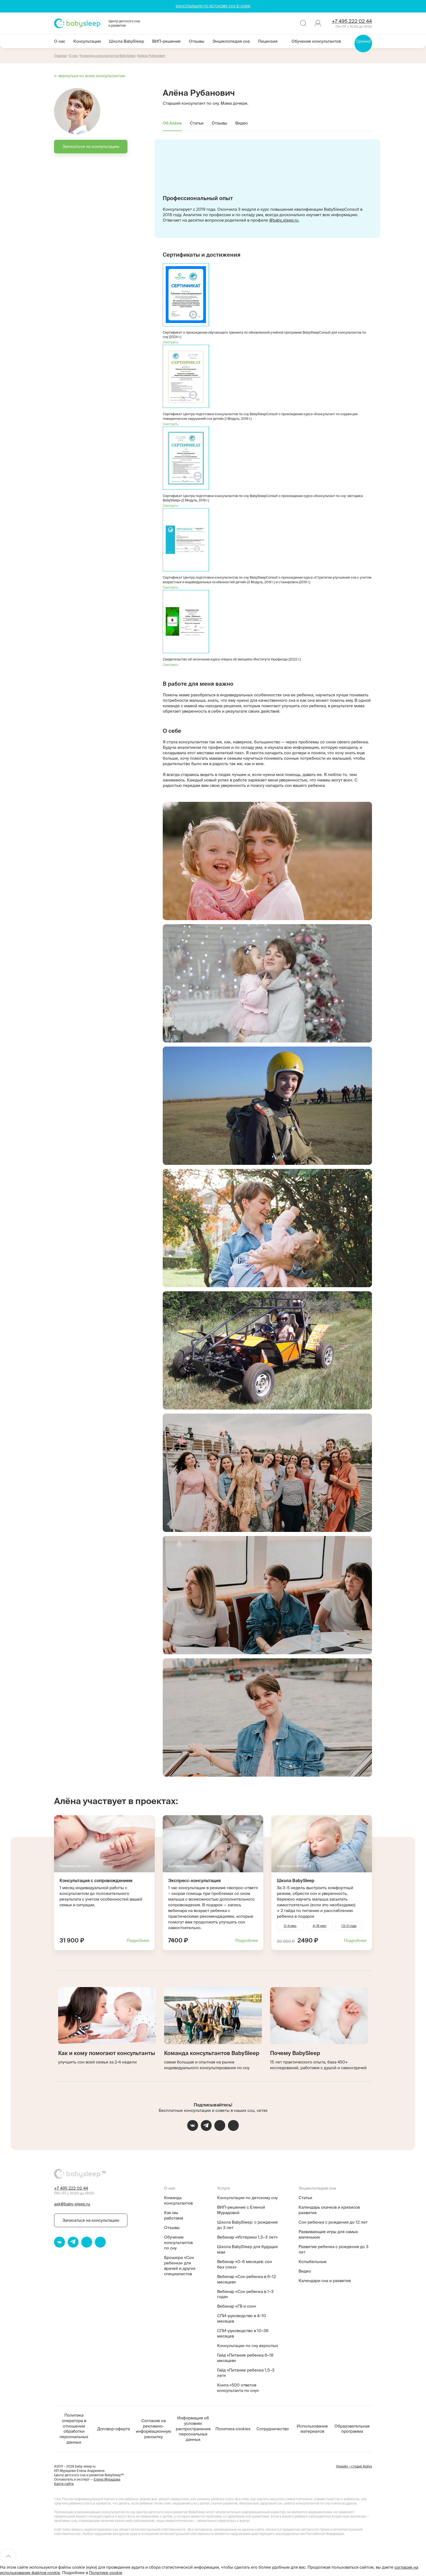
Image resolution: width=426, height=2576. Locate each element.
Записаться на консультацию (90, 146)
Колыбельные (313, 2261)
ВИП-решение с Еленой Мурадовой (241, 2210)
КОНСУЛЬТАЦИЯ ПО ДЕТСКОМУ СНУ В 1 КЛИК (213, 6)
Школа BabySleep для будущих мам (247, 2249)
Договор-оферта (113, 2428)
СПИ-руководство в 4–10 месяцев (241, 2318)
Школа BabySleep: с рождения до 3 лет (247, 2225)
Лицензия (267, 41)
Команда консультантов (178, 2200)
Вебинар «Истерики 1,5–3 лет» (247, 2237)
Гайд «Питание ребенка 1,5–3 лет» (245, 2373)
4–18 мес (320, 1926)
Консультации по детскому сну (247, 2197)
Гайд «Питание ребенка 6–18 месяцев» (245, 2358)
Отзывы (196, 41)
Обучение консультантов (316, 41)
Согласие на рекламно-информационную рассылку (153, 2428)
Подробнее (138, 1940)
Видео (241, 123)
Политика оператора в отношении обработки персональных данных (73, 2429)
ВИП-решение (166, 41)
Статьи (196, 123)
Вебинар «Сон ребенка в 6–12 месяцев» (246, 2279)
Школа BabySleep (126, 41)
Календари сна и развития (325, 2280)
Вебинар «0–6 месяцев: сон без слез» (244, 2264)
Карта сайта (64, 2483)
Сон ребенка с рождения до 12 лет (333, 2222)
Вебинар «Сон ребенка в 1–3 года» (245, 2294)
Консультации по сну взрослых (247, 2345)
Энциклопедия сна (231, 41)
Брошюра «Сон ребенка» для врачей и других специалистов (180, 2265)
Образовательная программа (351, 2429)
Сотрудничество (272, 2428)
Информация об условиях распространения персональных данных (193, 2429)
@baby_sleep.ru (284, 220)
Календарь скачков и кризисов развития (329, 2210)
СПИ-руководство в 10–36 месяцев (242, 2333)
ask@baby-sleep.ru (72, 2204)
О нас (59, 41)
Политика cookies (232, 2428)
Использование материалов (312, 2429)
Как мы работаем (173, 2215)
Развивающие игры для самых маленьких (328, 2234)
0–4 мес (290, 1926)
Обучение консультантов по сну (178, 2242)
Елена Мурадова (107, 2479)
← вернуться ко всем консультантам (89, 75)
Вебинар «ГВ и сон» (236, 2306)
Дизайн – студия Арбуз (354, 2466)
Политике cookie (105, 2572)
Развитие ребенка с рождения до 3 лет (333, 2249)
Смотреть (170, 342)
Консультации (87, 41)
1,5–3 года (348, 1926)
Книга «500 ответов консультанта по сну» (238, 2388)
